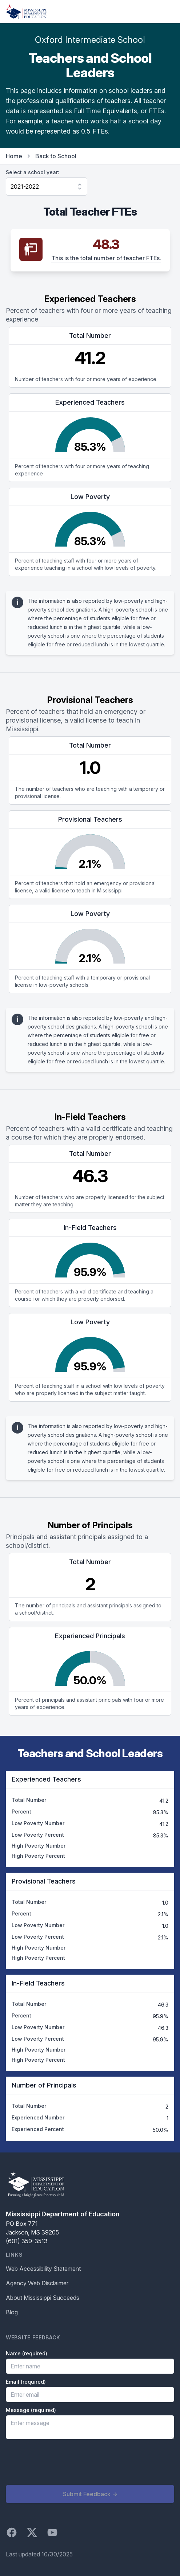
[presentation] (61, 2462)
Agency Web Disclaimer (37, 2283)
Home (14, 156)
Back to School (55, 156)
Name (26, 2353)
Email (26, 2382)
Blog (12, 2312)
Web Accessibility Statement (43, 2268)
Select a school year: (32, 172)
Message (31, 2410)
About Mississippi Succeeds (42, 2297)
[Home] (26, 11)
